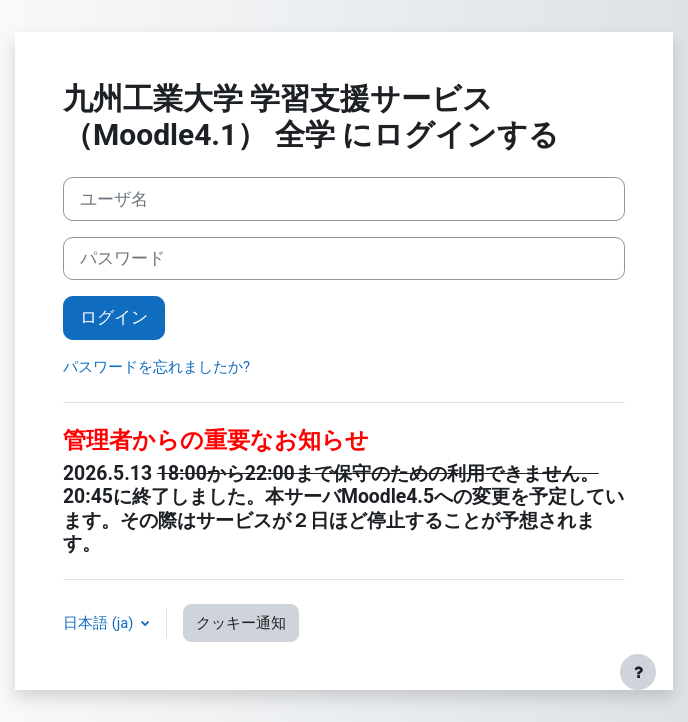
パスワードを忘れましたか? (156, 367)
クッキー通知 (241, 623)
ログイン (114, 317)
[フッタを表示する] (638, 672)
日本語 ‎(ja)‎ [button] (100, 623)
